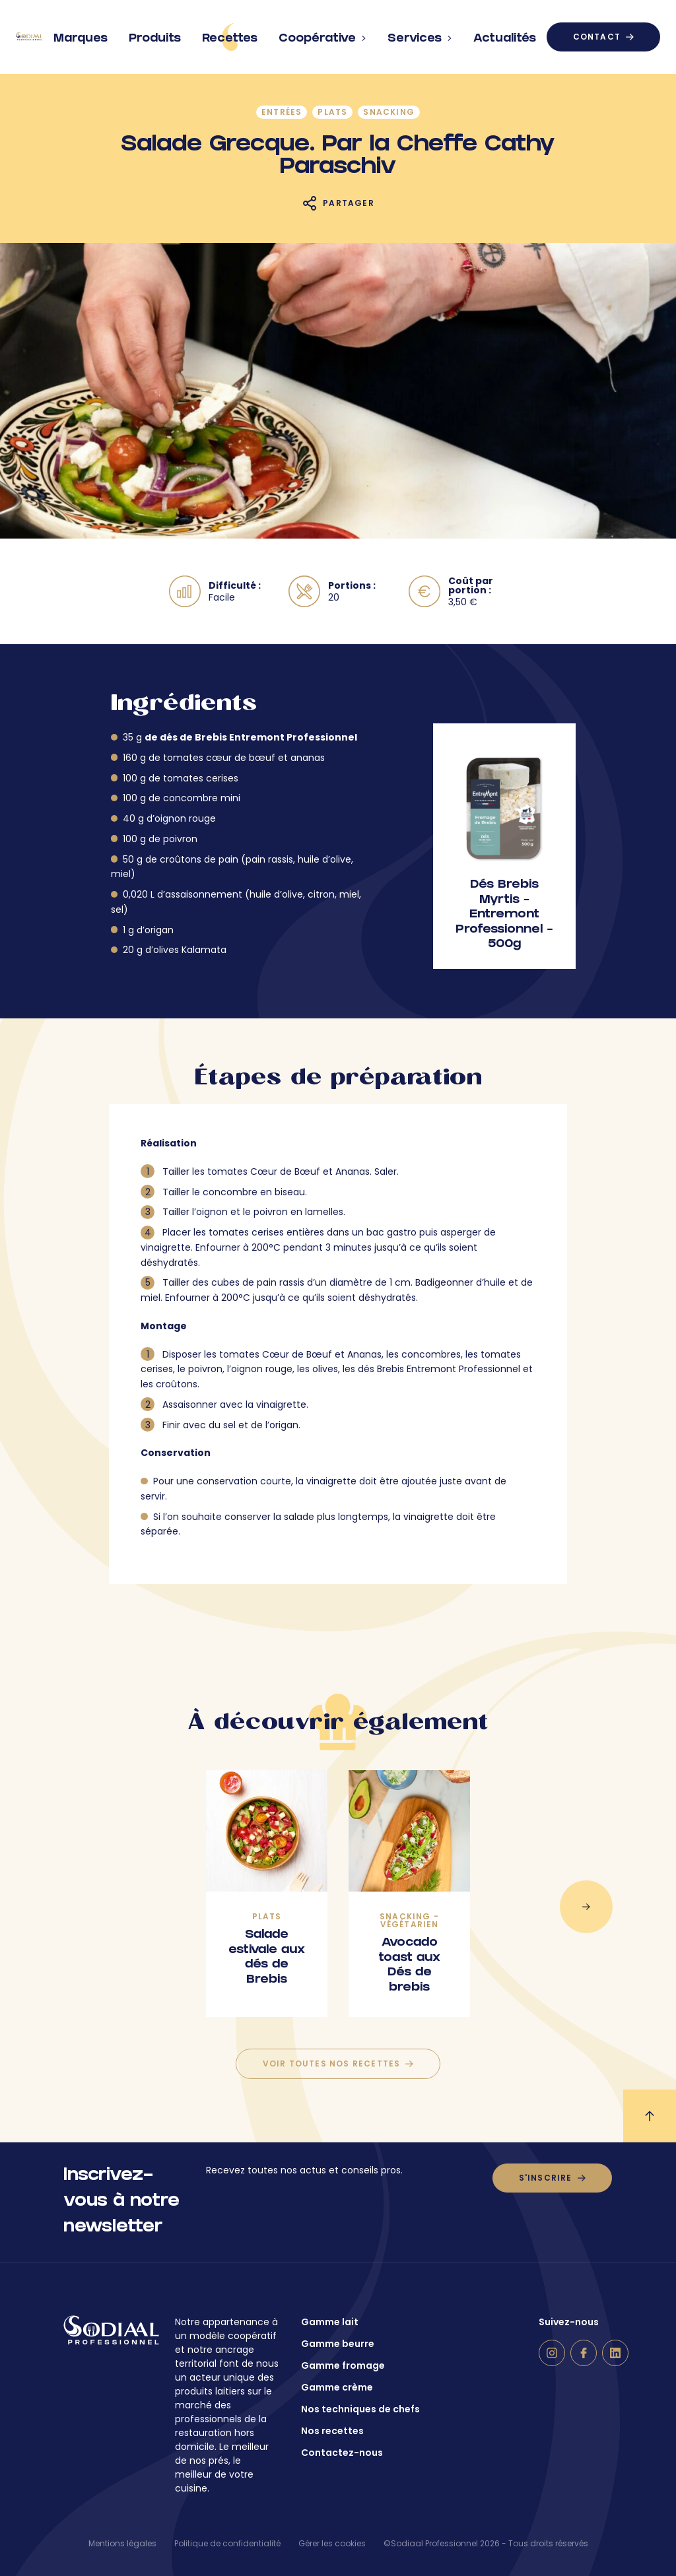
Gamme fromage (343, 2365)
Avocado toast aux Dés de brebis (409, 1966)
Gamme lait (329, 2321)
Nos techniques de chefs (360, 2409)
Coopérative (322, 34)
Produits (155, 34)
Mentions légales (122, 2543)
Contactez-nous (342, 2452)
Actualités (504, 34)
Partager (348, 203)
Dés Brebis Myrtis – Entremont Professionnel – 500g (504, 915)
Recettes (229, 37)
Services (420, 34)
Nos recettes (332, 2430)
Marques (80, 34)
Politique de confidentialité (227, 2543)
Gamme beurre (337, 2343)
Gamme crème (337, 2387)
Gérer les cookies (332, 2543)
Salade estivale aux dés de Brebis (266, 1958)
